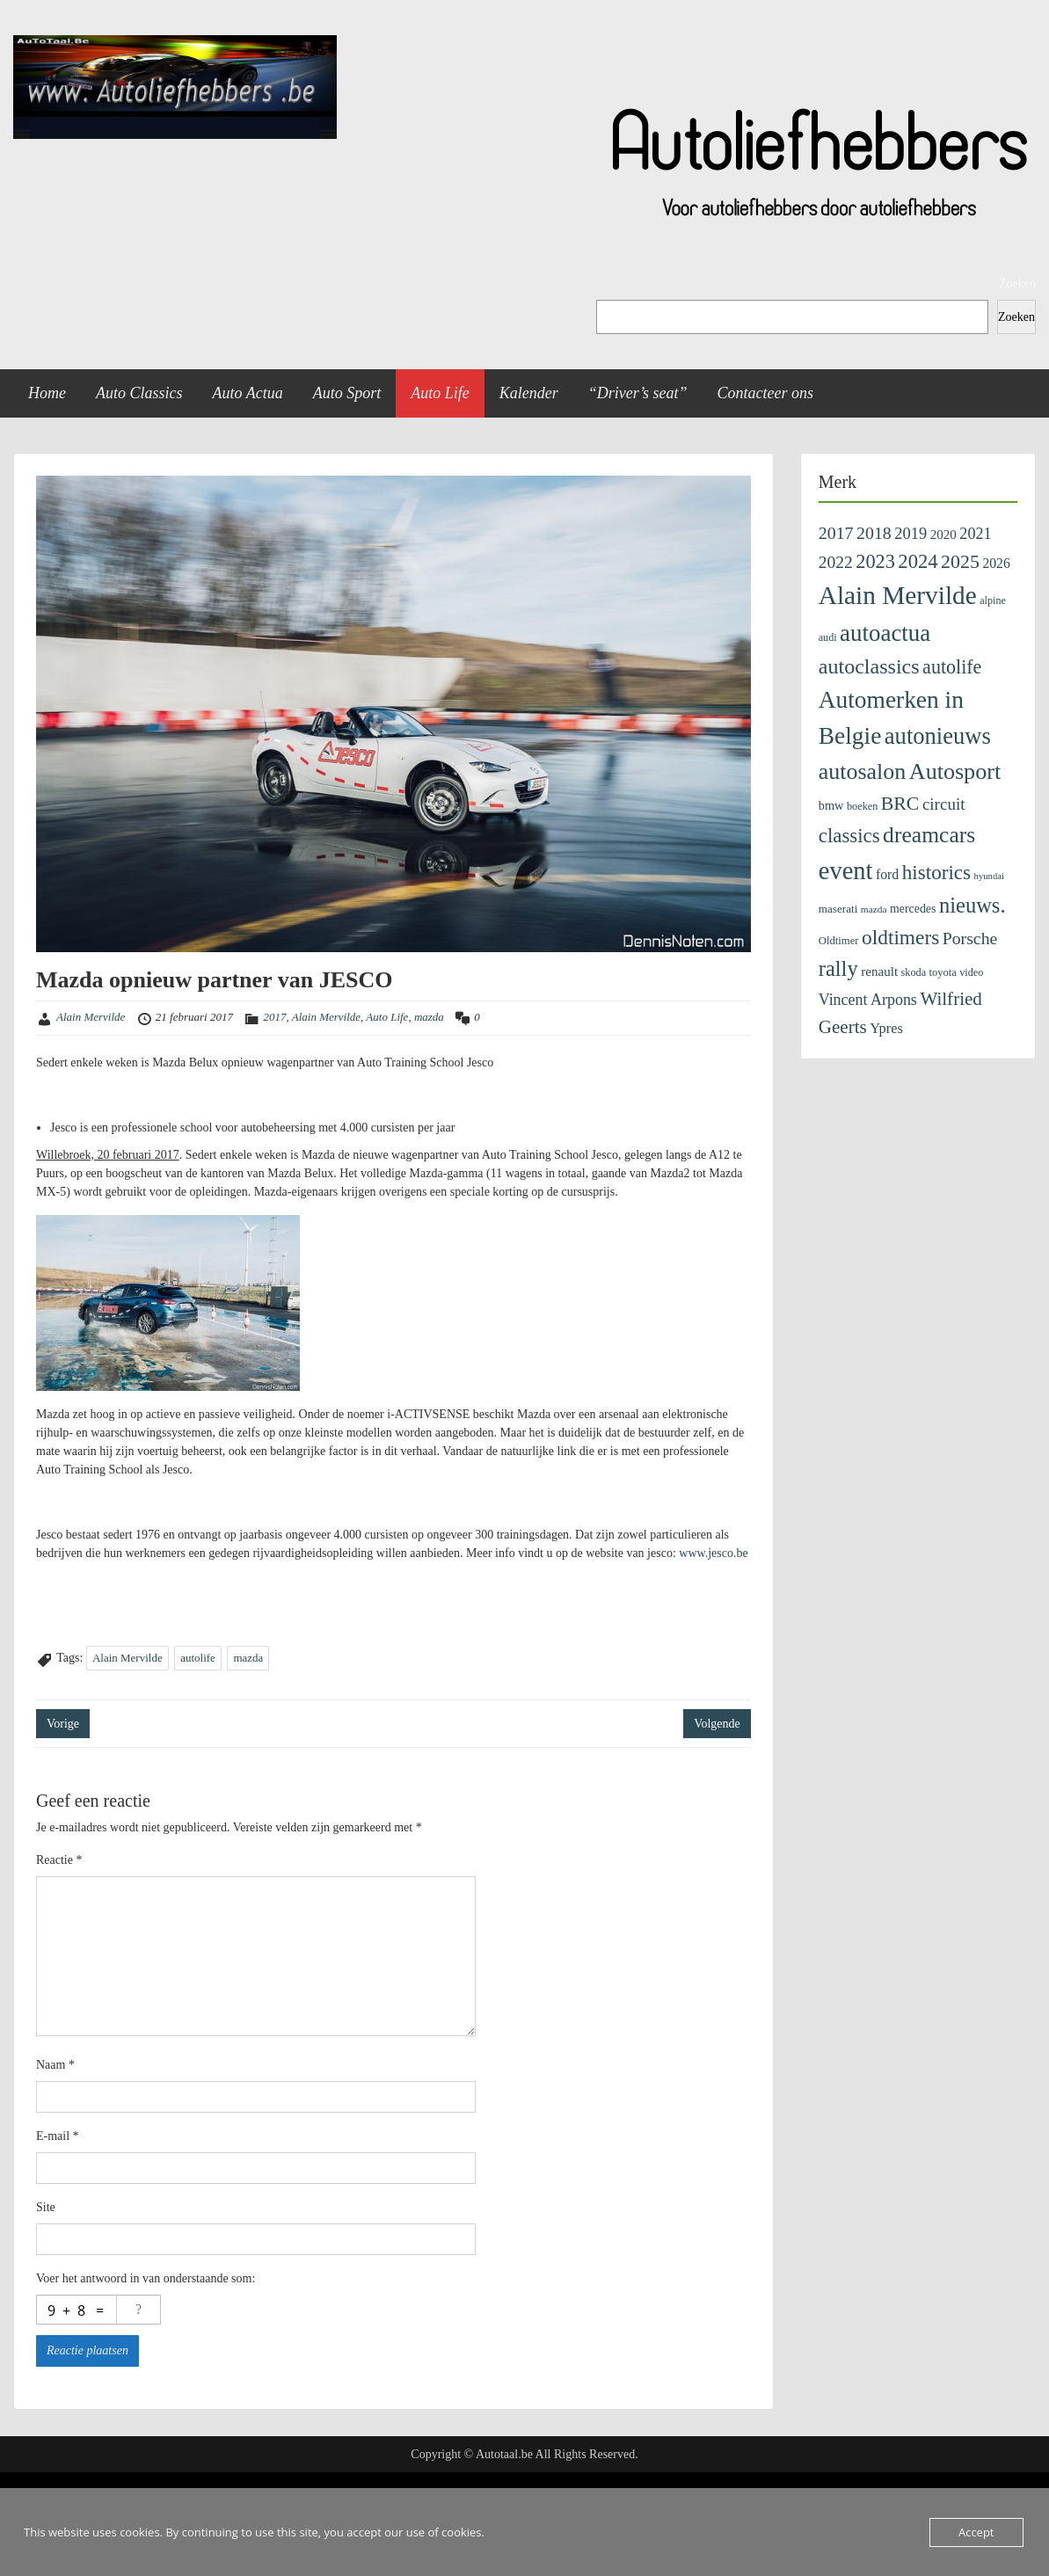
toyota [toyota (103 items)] (943, 972)
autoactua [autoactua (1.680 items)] (885, 633)
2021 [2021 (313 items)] (975, 533)
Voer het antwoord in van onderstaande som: (145, 2278)
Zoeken (1017, 283)
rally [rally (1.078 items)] (838, 968)
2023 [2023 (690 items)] (875, 561)
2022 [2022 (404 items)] (836, 562)
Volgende (717, 1723)
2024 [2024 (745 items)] (917, 561)
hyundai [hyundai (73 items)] (989, 876)
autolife (197, 1657)
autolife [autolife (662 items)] (951, 667)
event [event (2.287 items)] (846, 870)
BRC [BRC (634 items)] (900, 803)
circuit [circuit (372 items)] (943, 804)
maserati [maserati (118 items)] (838, 908)
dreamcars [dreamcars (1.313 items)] (929, 835)
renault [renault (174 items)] (879, 971)
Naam (55, 2064)
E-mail (57, 2136)
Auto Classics (139, 393)
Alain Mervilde (90, 1016)
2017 (274, 1016)
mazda (429, 1016)
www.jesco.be (713, 1553)
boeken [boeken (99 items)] (862, 806)
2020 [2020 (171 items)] (943, 535)
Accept (976, 2532)
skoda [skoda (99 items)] (914, 972)
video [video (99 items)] (971, 972)
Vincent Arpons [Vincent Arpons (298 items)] (868, 999)
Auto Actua (248, 393)
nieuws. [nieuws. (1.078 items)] (972, 905)
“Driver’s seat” (638, 393)
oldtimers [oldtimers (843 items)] (900, 937)
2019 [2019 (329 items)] (910, 533)
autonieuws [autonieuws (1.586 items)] (938, 736)
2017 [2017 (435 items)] (836, 532)
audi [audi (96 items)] (828, 637)
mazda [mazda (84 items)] (874, 909)
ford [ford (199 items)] (887, 874)
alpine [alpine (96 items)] (993, 600)
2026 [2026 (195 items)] (995, 563)
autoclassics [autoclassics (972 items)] (869, 666)
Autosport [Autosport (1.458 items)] (955, 771)
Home (47, 393)
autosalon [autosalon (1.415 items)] (863, 771)
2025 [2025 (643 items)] (960, 561)
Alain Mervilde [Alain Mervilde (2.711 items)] (898, 595)
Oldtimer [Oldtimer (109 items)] (839, 941)
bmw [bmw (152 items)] (831, 805)
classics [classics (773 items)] (849, 836)
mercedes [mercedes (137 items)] (913, 908)
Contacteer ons (766, 393)
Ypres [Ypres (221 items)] (886, 1028)
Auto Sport (347, 393)
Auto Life (440, 393)
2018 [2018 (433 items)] (874, 532)
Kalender (528, 393)
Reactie (59, 1860)
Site (45, 2207)
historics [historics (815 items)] (936, 872)
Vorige (63, 1723)
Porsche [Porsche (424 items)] (970, 938)
